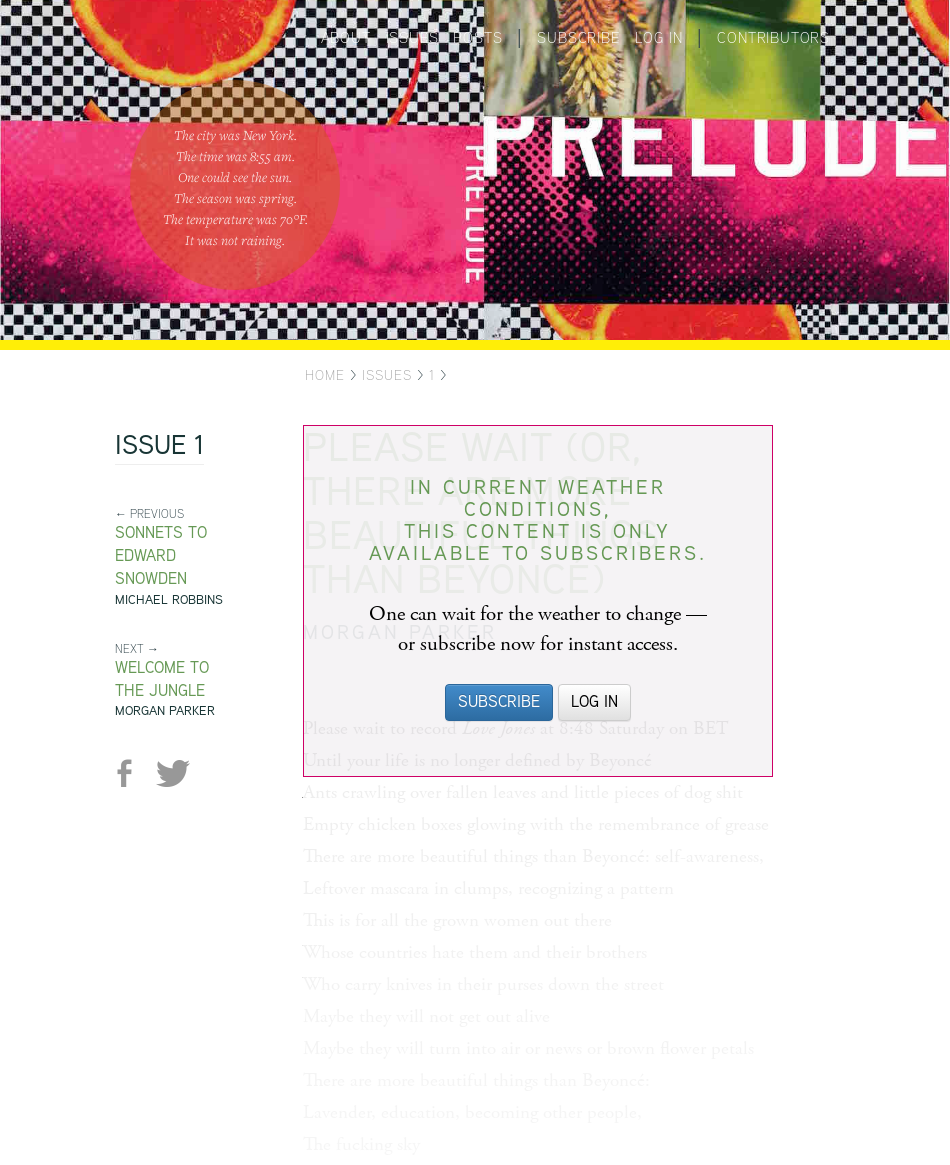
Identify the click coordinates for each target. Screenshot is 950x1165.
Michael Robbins (169, 599)
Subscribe (578, 37)
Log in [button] (594, 701)
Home (325, 375)
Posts (477, 37)
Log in (659, 37)
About (346, 37)
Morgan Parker (165, 710)
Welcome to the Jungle (162, 679)
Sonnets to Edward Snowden (161, 555)
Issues (412, 37)
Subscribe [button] (499, 701)
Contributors (773, 37)
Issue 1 (159, 447)
